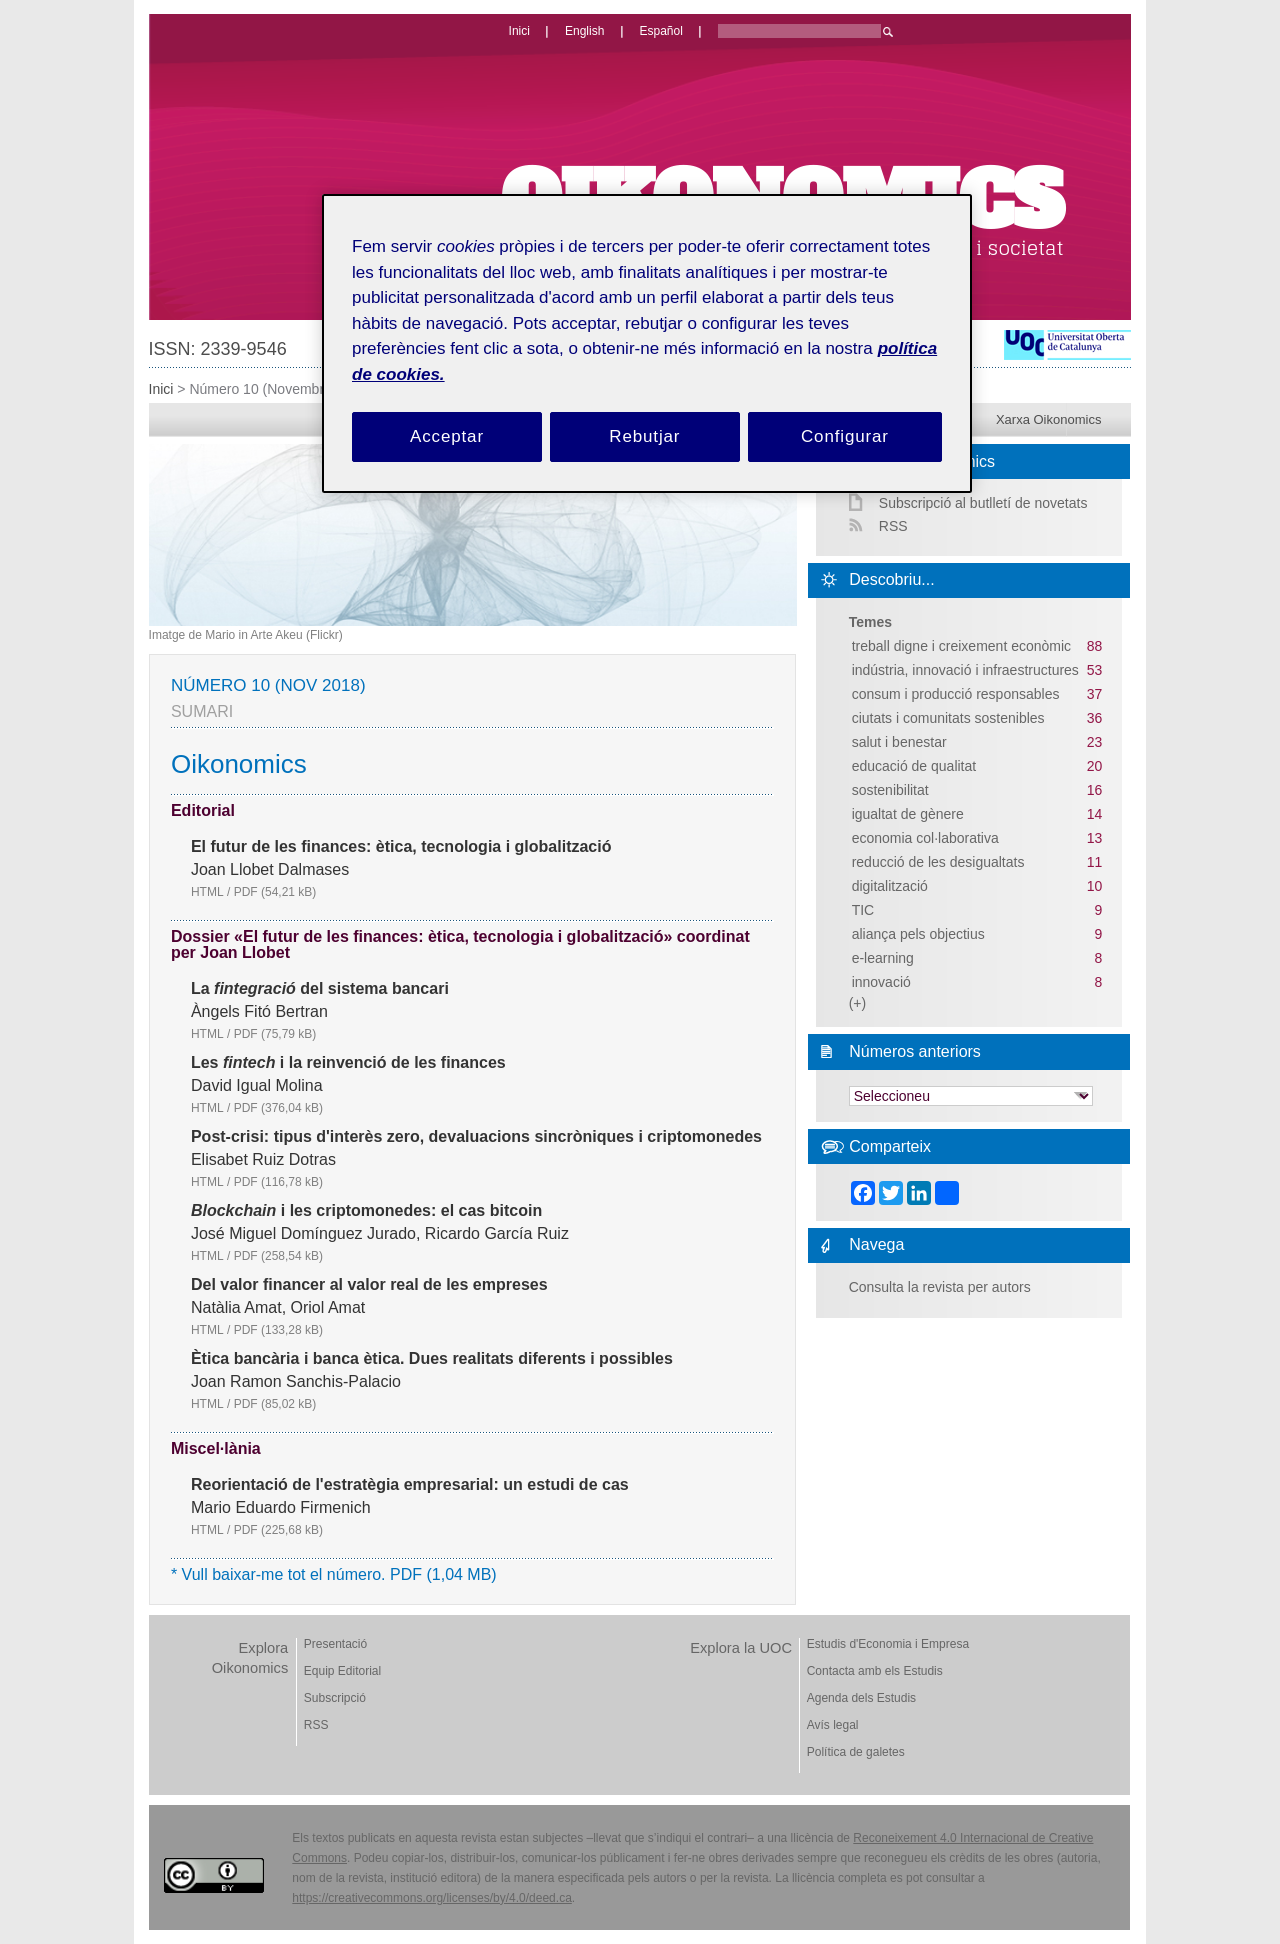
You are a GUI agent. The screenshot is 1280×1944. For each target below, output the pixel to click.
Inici (161, 389)
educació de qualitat (914, 766)
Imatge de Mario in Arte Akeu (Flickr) (246, 635)
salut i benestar (899, 742)
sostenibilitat (890, 790)
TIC (863, 910)
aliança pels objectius (918, 934)
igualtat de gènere (908, 814)
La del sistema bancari (320, 989)
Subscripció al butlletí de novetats (983, 503)
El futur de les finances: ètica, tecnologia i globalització (401, 847)
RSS (893, 526)
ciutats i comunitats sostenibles (948, 718)
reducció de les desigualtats (938, 862)
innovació (881, 982)
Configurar (845, 436)
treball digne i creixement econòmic (961, 646)
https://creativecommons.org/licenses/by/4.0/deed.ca (431, 1898)
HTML (207, 892)
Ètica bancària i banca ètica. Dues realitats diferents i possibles (432, 1359)
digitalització (890, 886)
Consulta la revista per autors (940, 1287)
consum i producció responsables (956, 694)
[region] (647, 343)
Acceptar (447, 436)
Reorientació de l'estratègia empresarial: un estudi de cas (410, 1485)
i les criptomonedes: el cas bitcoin (366, 1211)
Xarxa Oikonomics (1048, 419)
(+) (858, 1003)
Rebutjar (644, 436)
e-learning (883, 958)
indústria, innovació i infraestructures (965, 670)
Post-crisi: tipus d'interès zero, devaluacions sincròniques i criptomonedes (476, 1137)
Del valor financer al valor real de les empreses (369, 1285)
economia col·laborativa (925, 838)
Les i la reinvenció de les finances (348, 1063)
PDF (275, 892)
